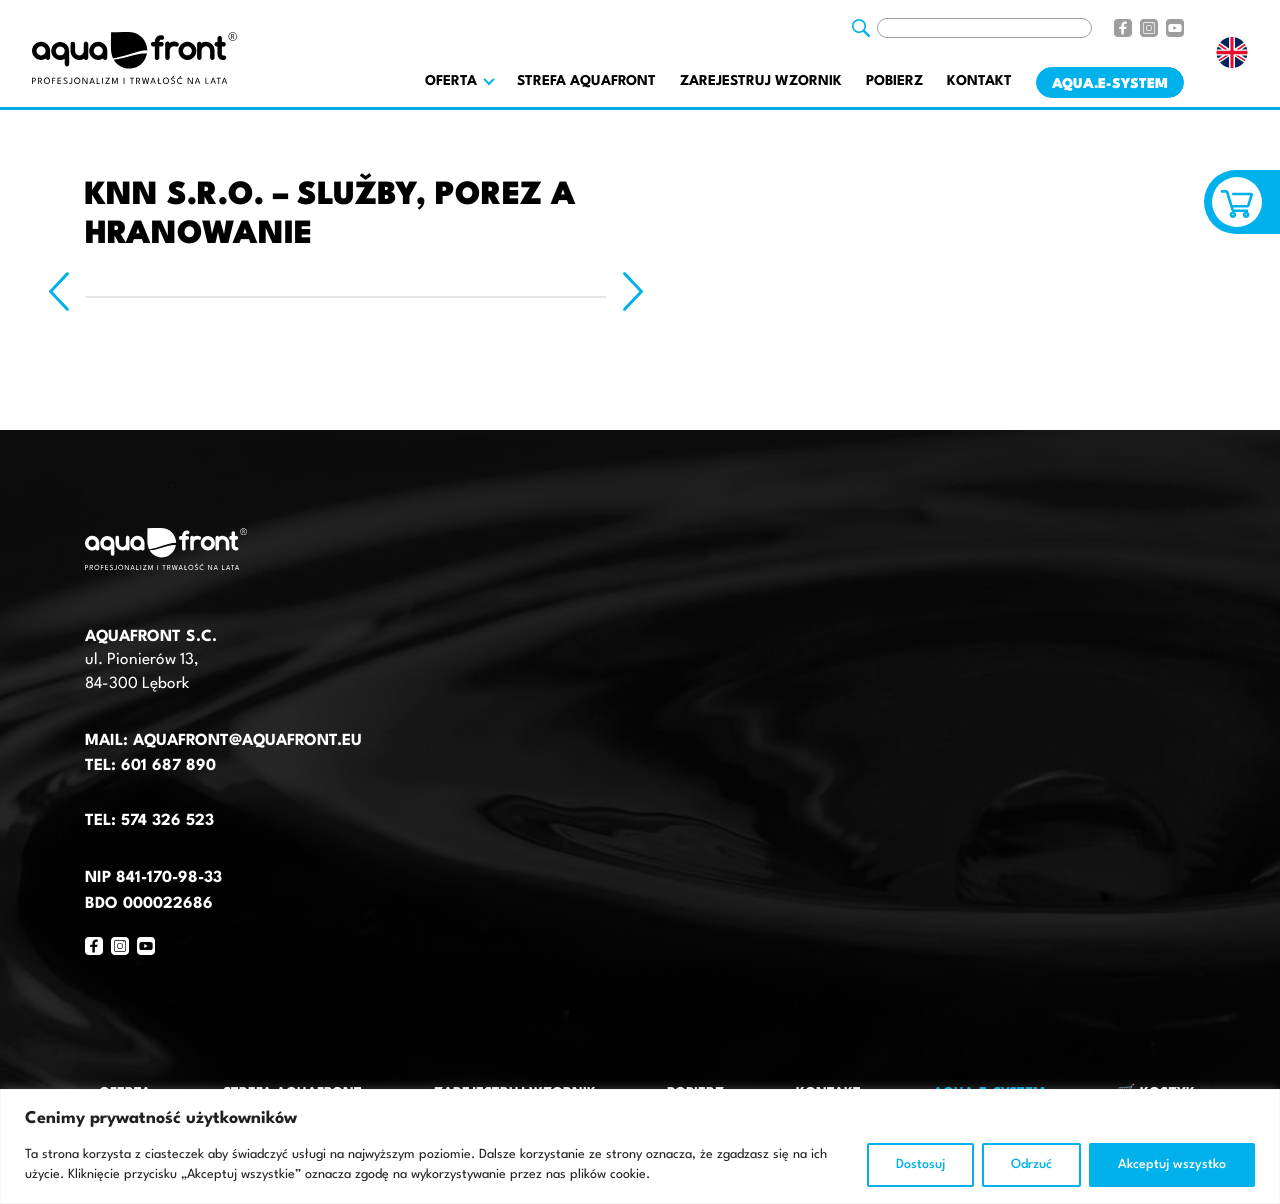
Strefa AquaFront (586, 81)
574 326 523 (167, 821)
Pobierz (894, 81)
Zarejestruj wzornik (761, 81)
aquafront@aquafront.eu (245, 741)
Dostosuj (920, 1164)
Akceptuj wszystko (1172, 1164)
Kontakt (979, 81)
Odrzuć (1031, 1164)
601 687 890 (168, 766)
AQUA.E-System (1110, 84)
